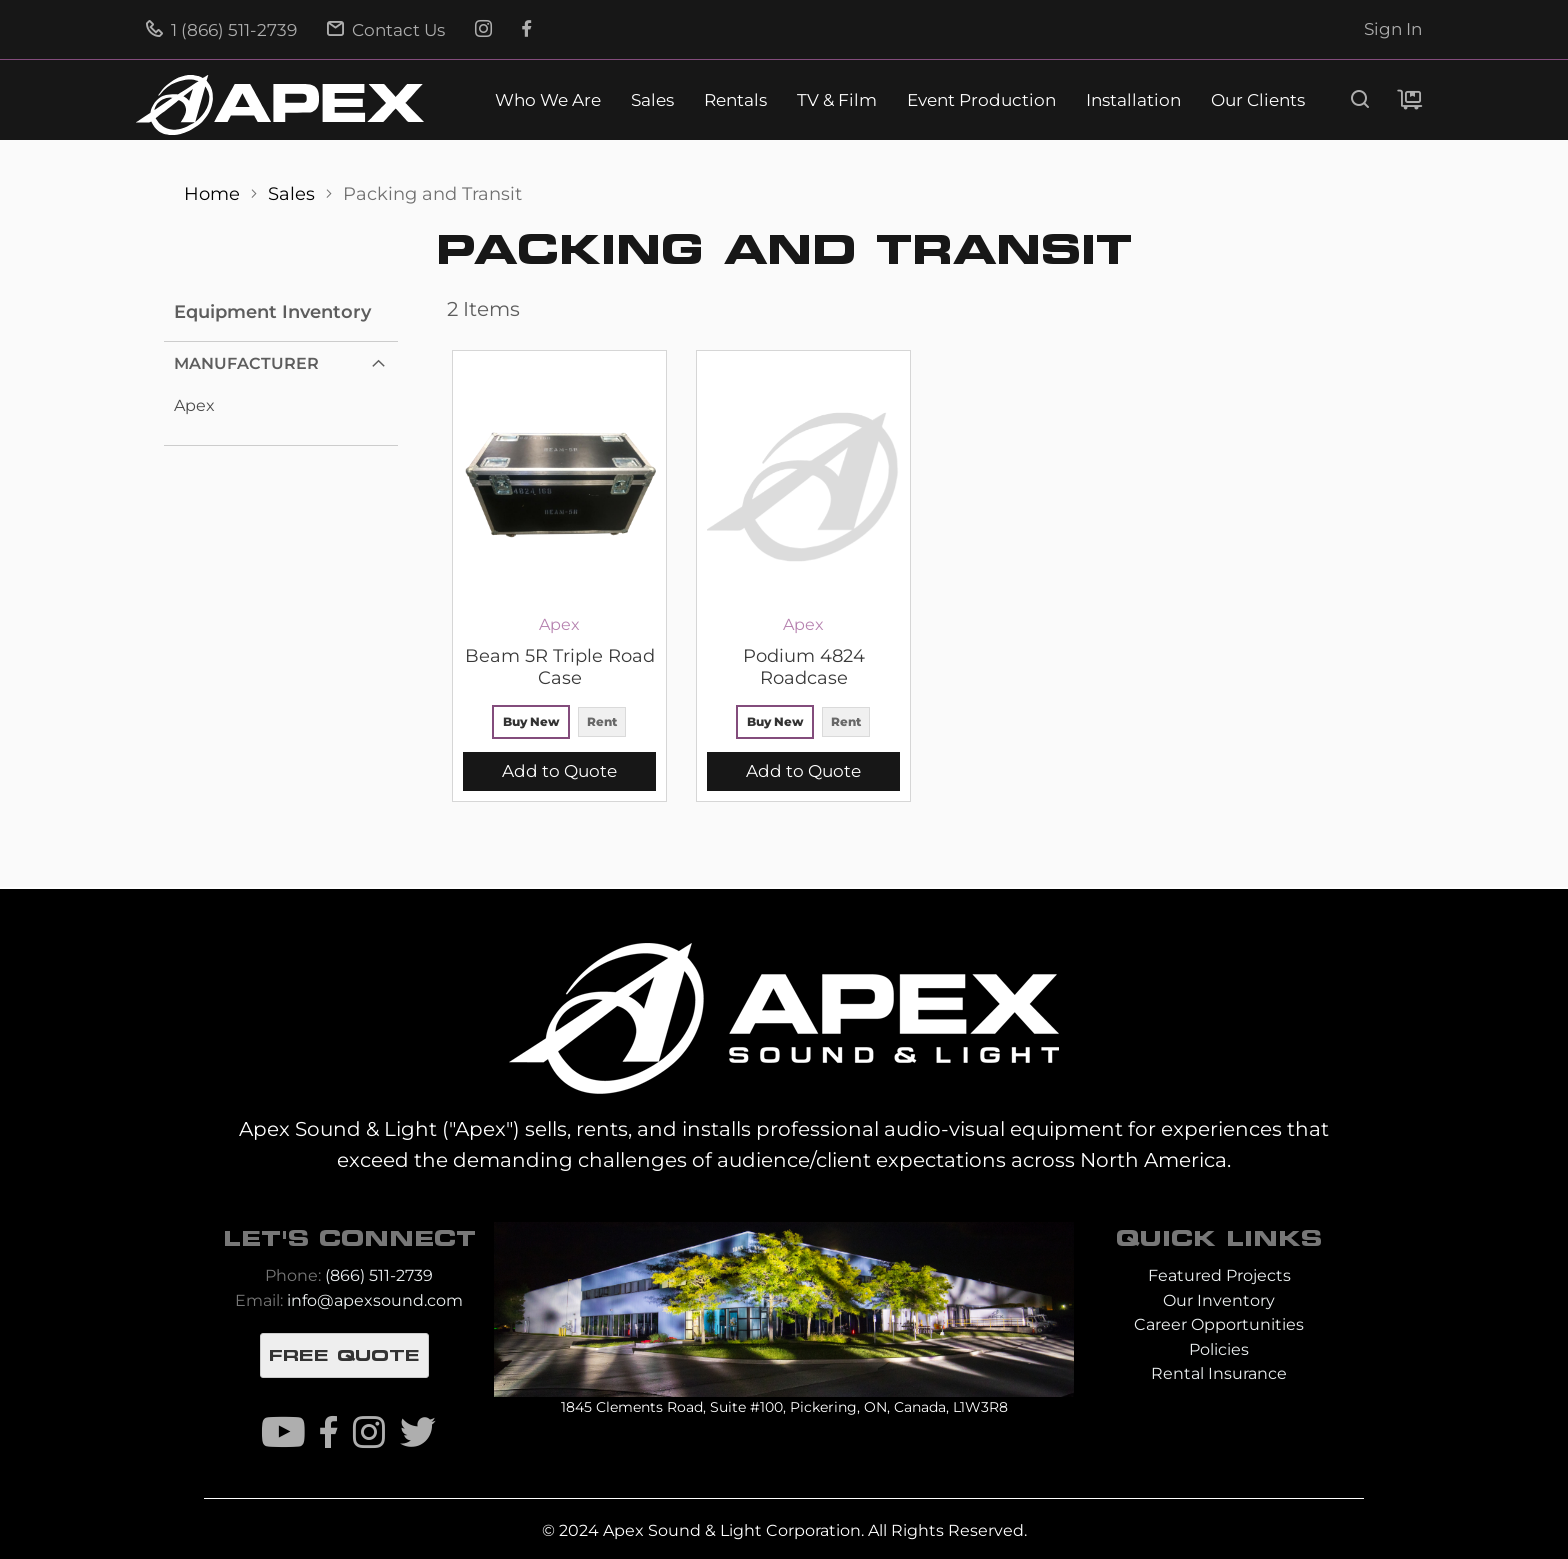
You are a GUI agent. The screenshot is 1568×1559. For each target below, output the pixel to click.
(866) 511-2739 (379, 1275)
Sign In (1393, 29)
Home (214, 193)
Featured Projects (1219, 1275)
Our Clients (1258, 100)
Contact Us (386, 30)
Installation (1133, 100)
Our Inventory (1219, 1300)
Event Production (981, 100)
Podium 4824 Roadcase (804, 667)
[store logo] (280, 105)
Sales (652, 100)
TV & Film (837, 100)
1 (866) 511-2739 (221, 30)
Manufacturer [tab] (246, 363)
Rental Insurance (1219, 1373)
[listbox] (559, 724)
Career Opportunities (1219, 1324)
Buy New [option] (531, 721)
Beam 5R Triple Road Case (560, 667)
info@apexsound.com (375, 1300)
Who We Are (548, 100)
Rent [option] (602, 721)
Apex (194, 405)
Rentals (735, 100)
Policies (1219, 1349)
